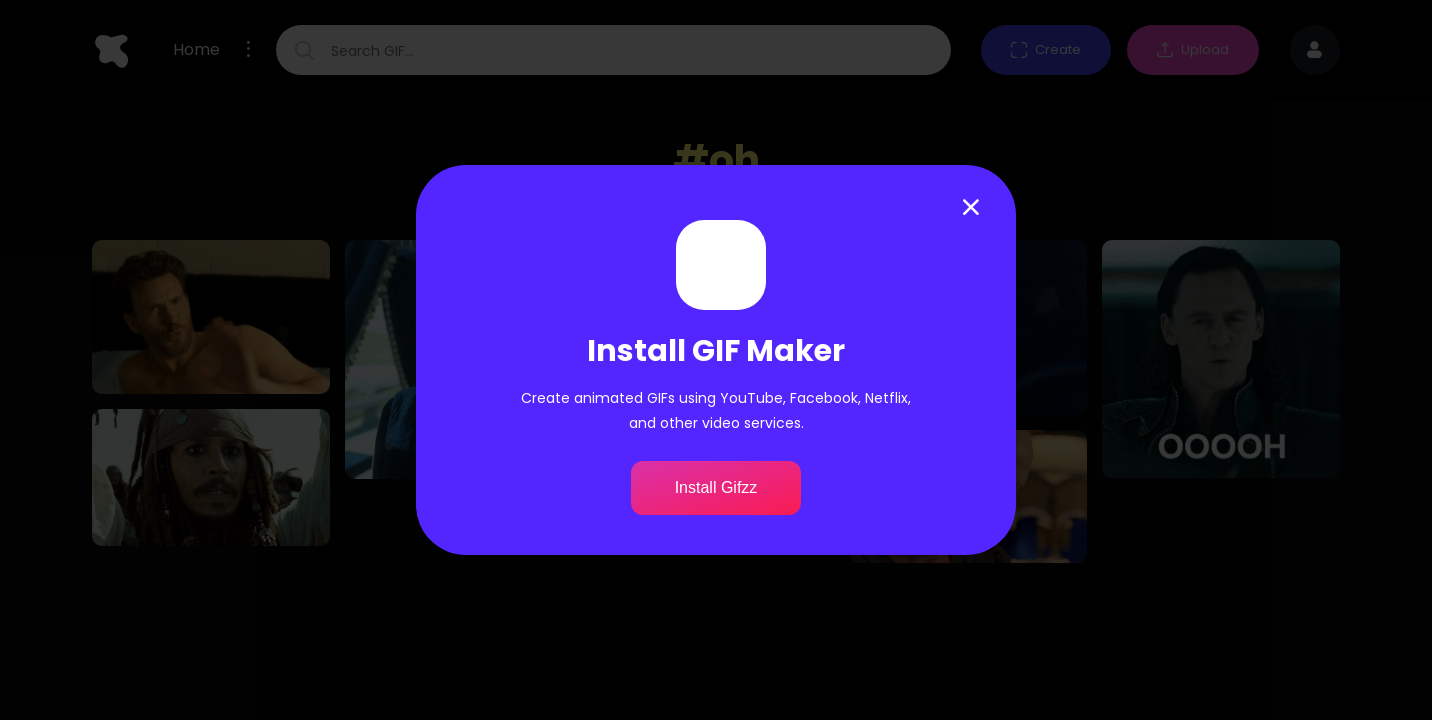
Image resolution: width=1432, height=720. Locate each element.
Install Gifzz (716, 487)
